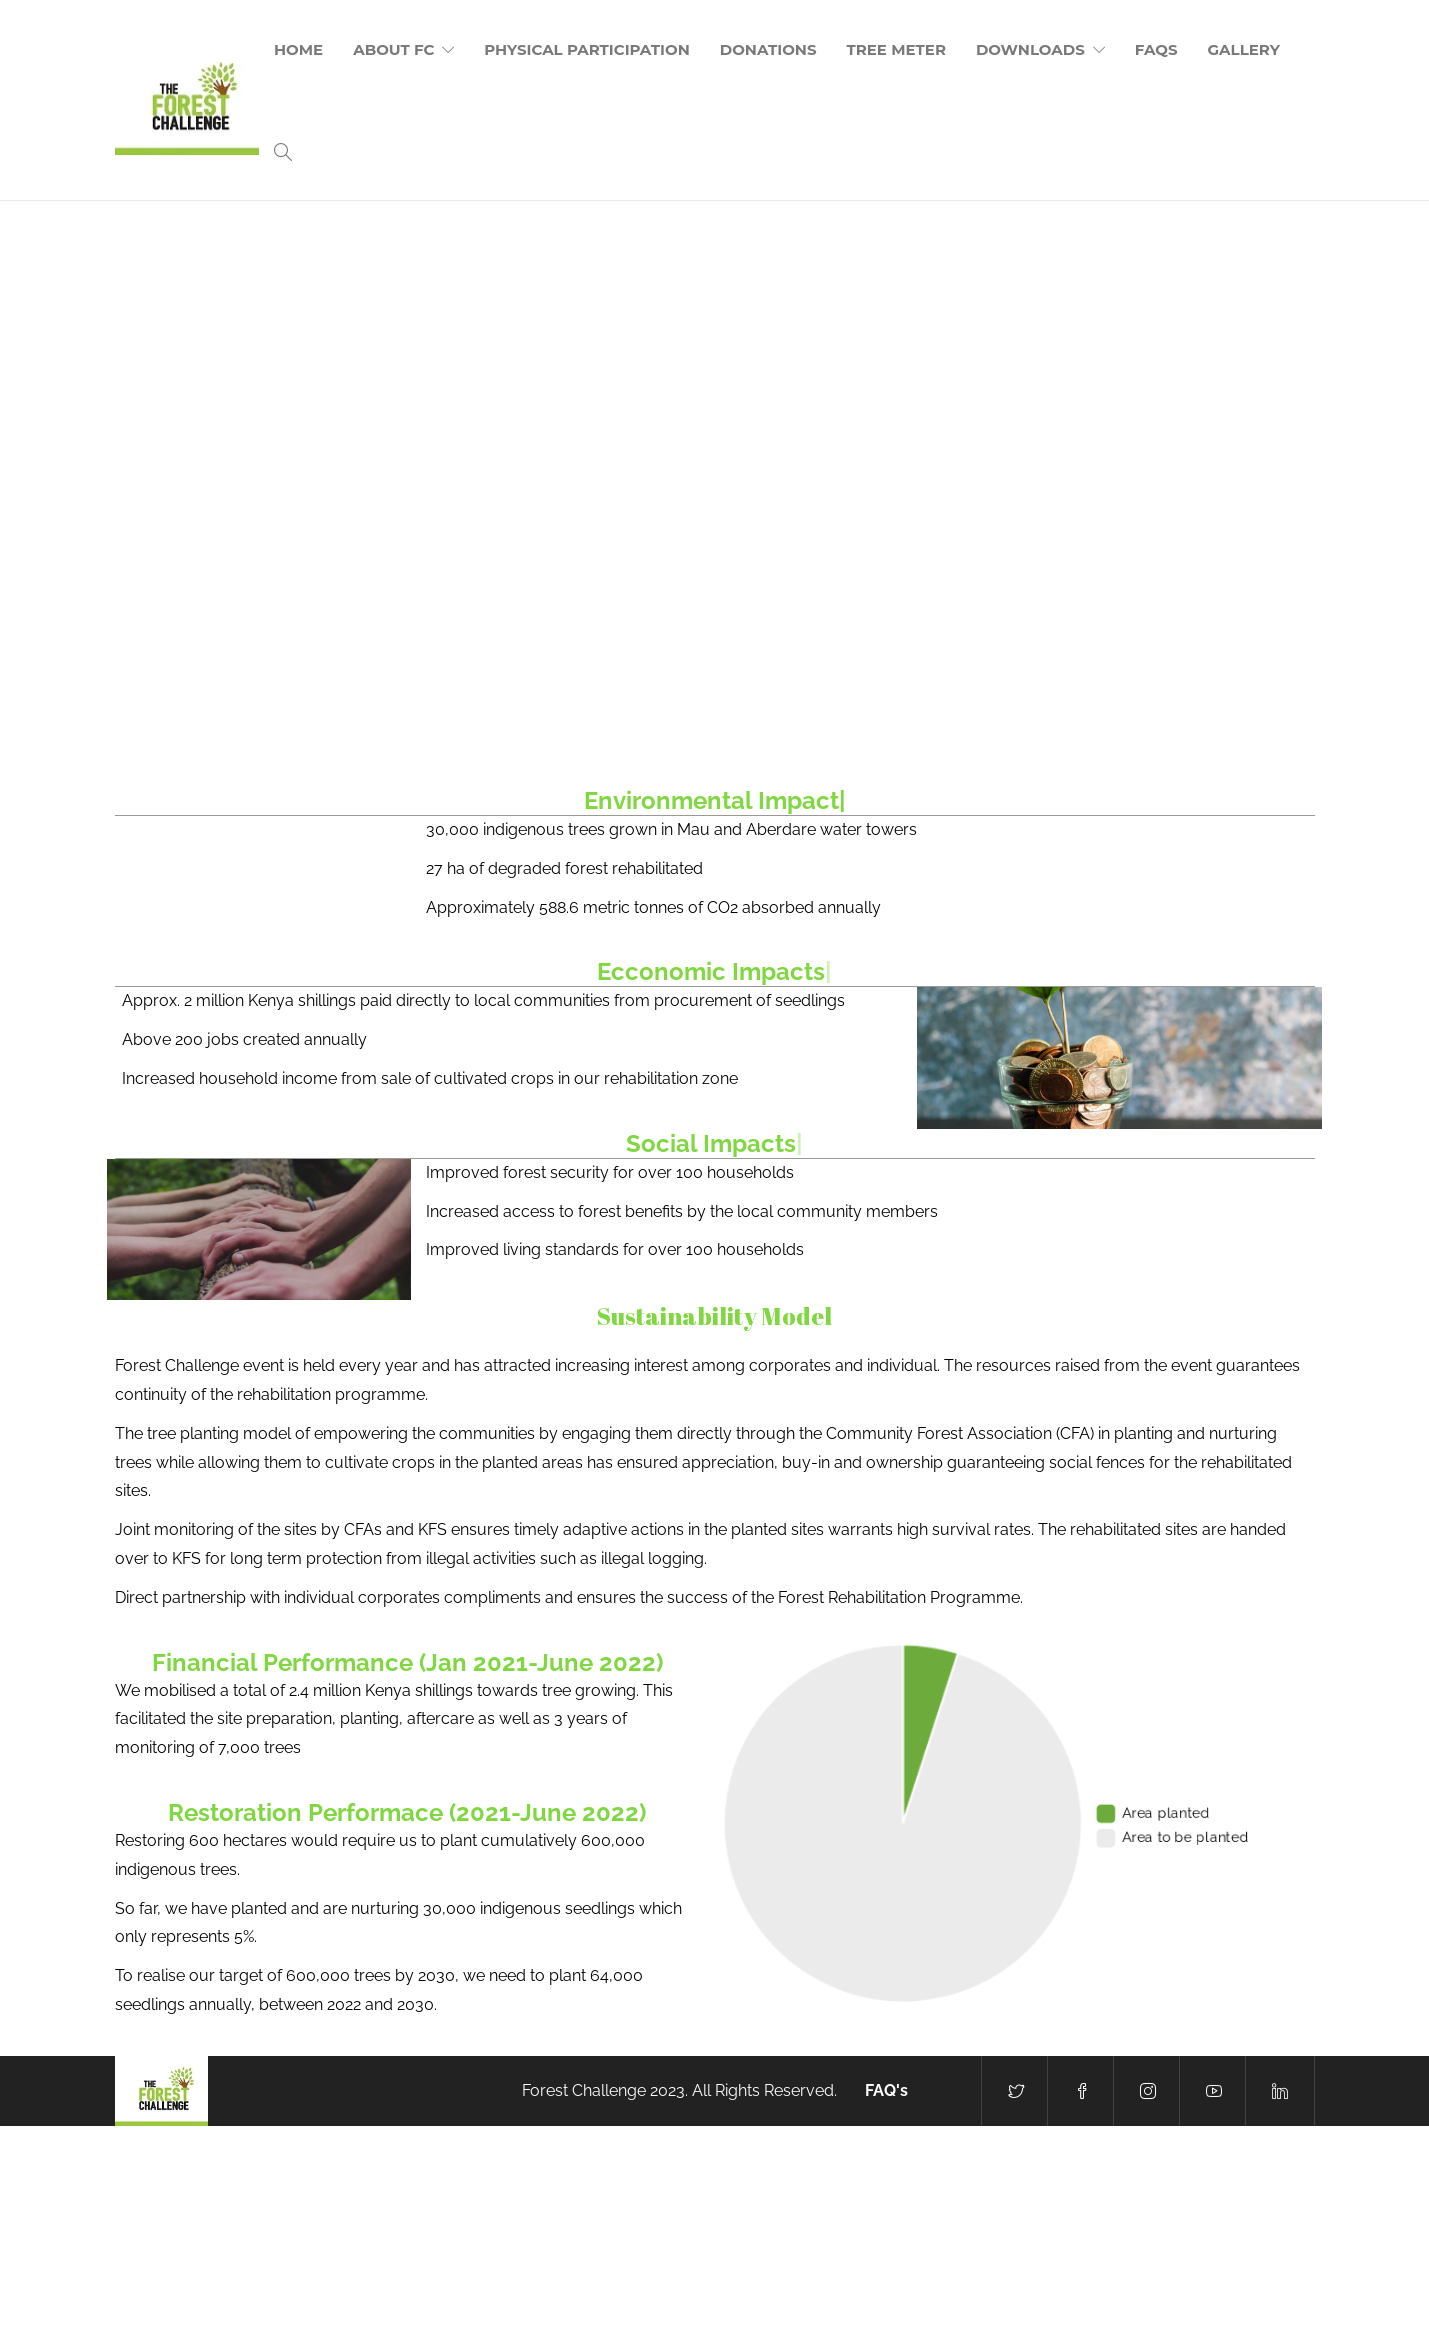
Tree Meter (896, 49)
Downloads (1030, 49)
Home (298, 49)
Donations (768, 49)
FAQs (1156, 49)
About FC (393, 49)
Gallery (1244, 49)
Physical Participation (587, 49)
